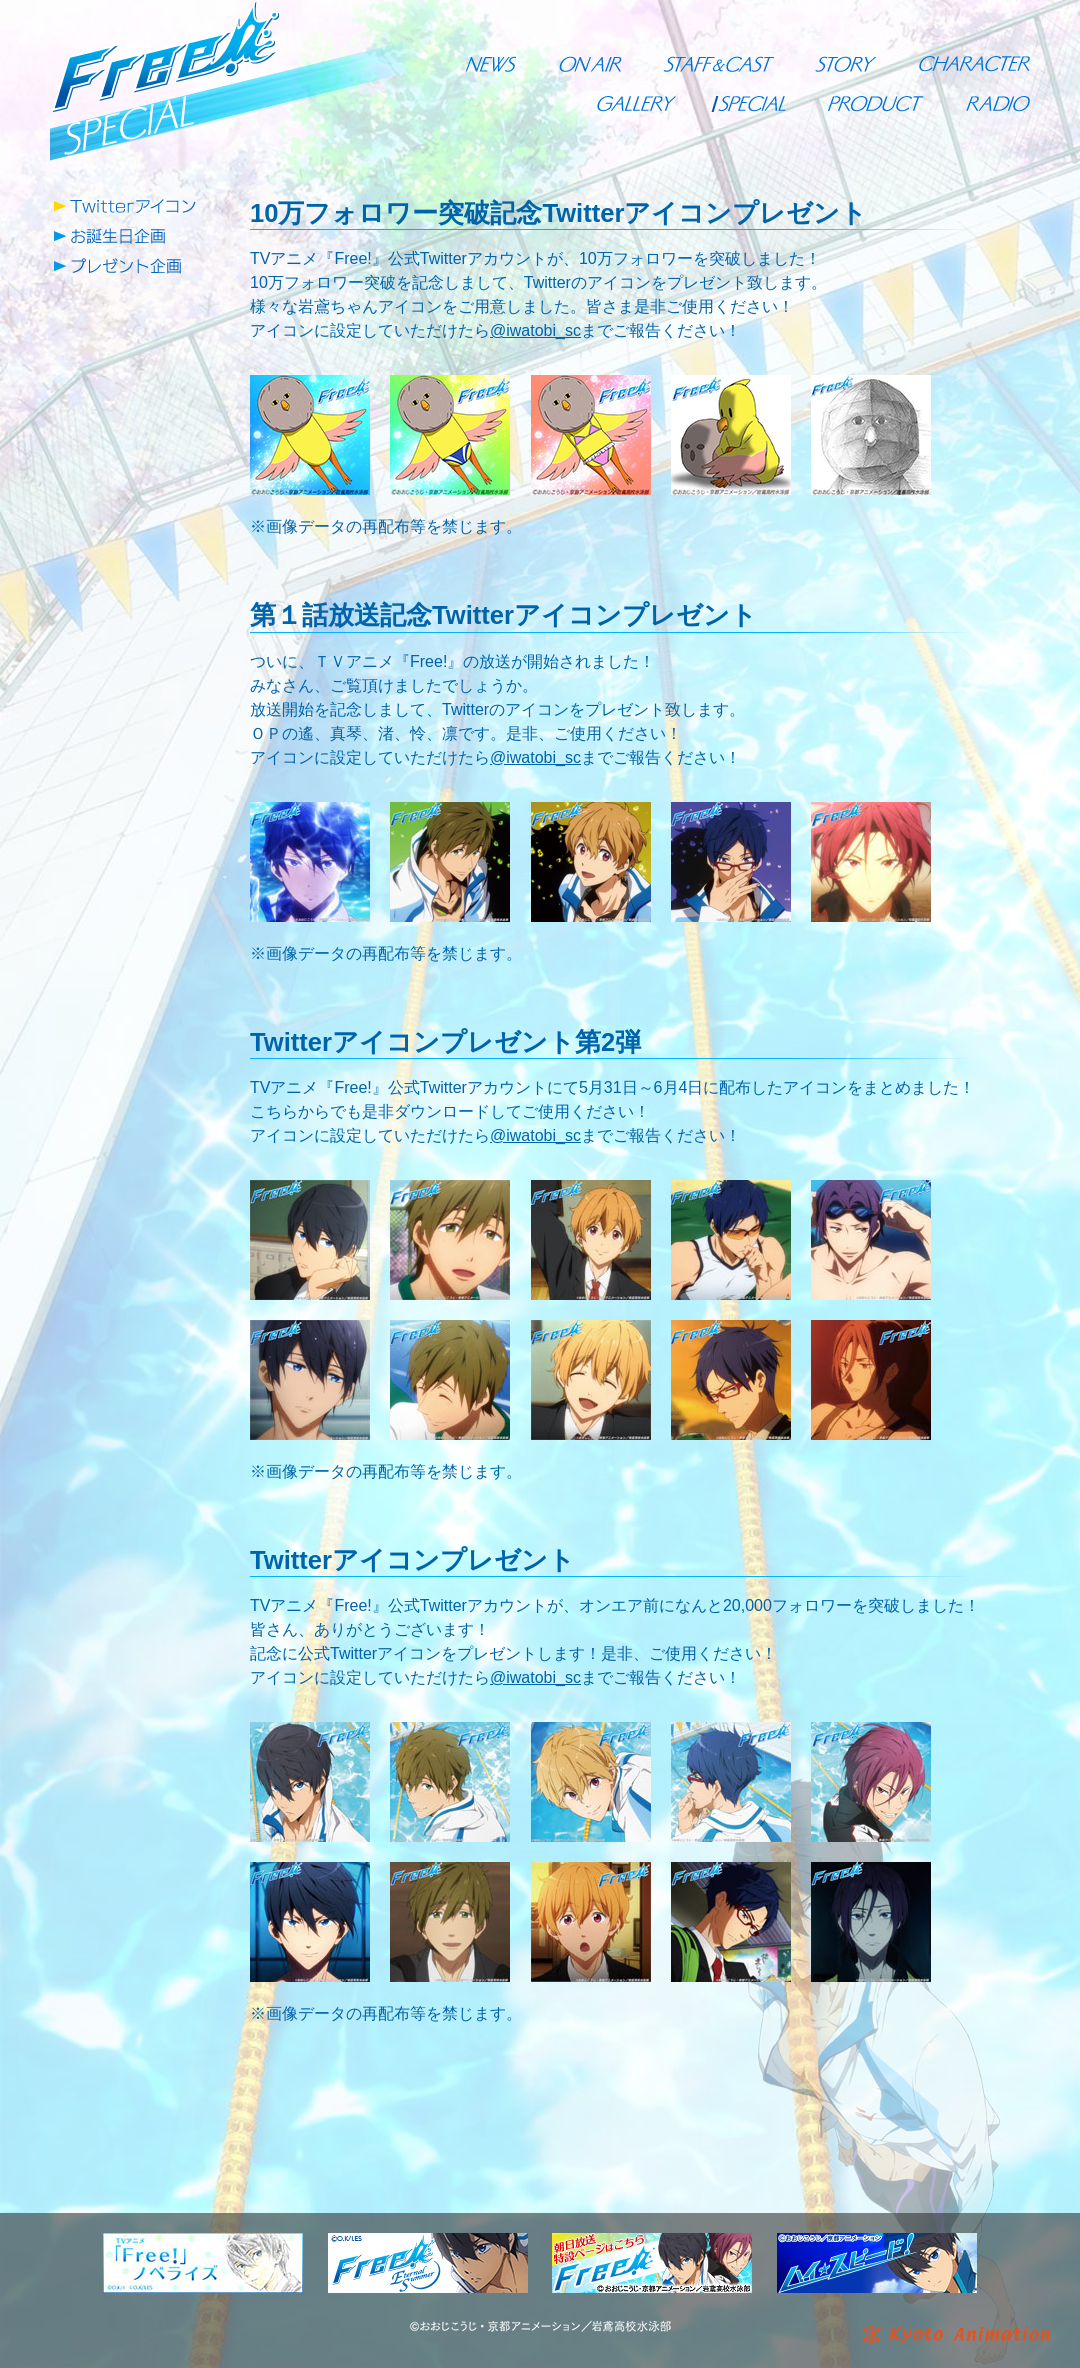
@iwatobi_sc (535, 330)
